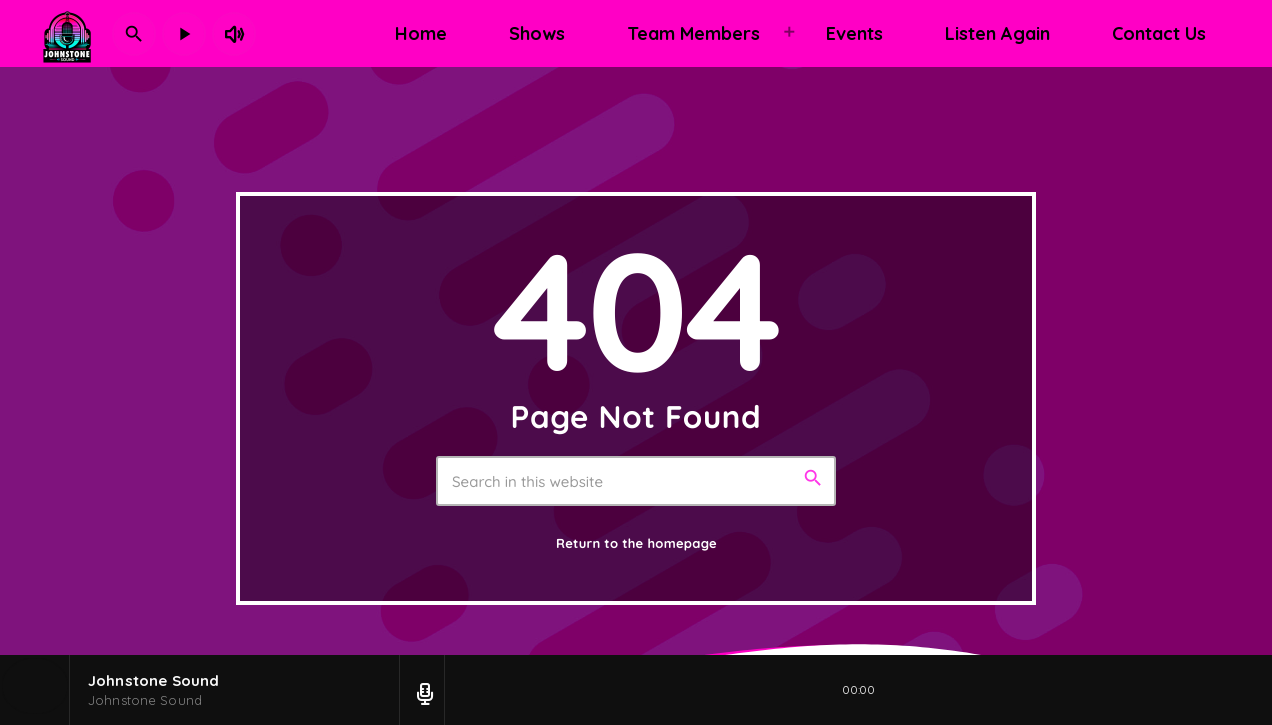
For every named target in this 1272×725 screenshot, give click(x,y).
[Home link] (67, 34)
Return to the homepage (636, 544)
